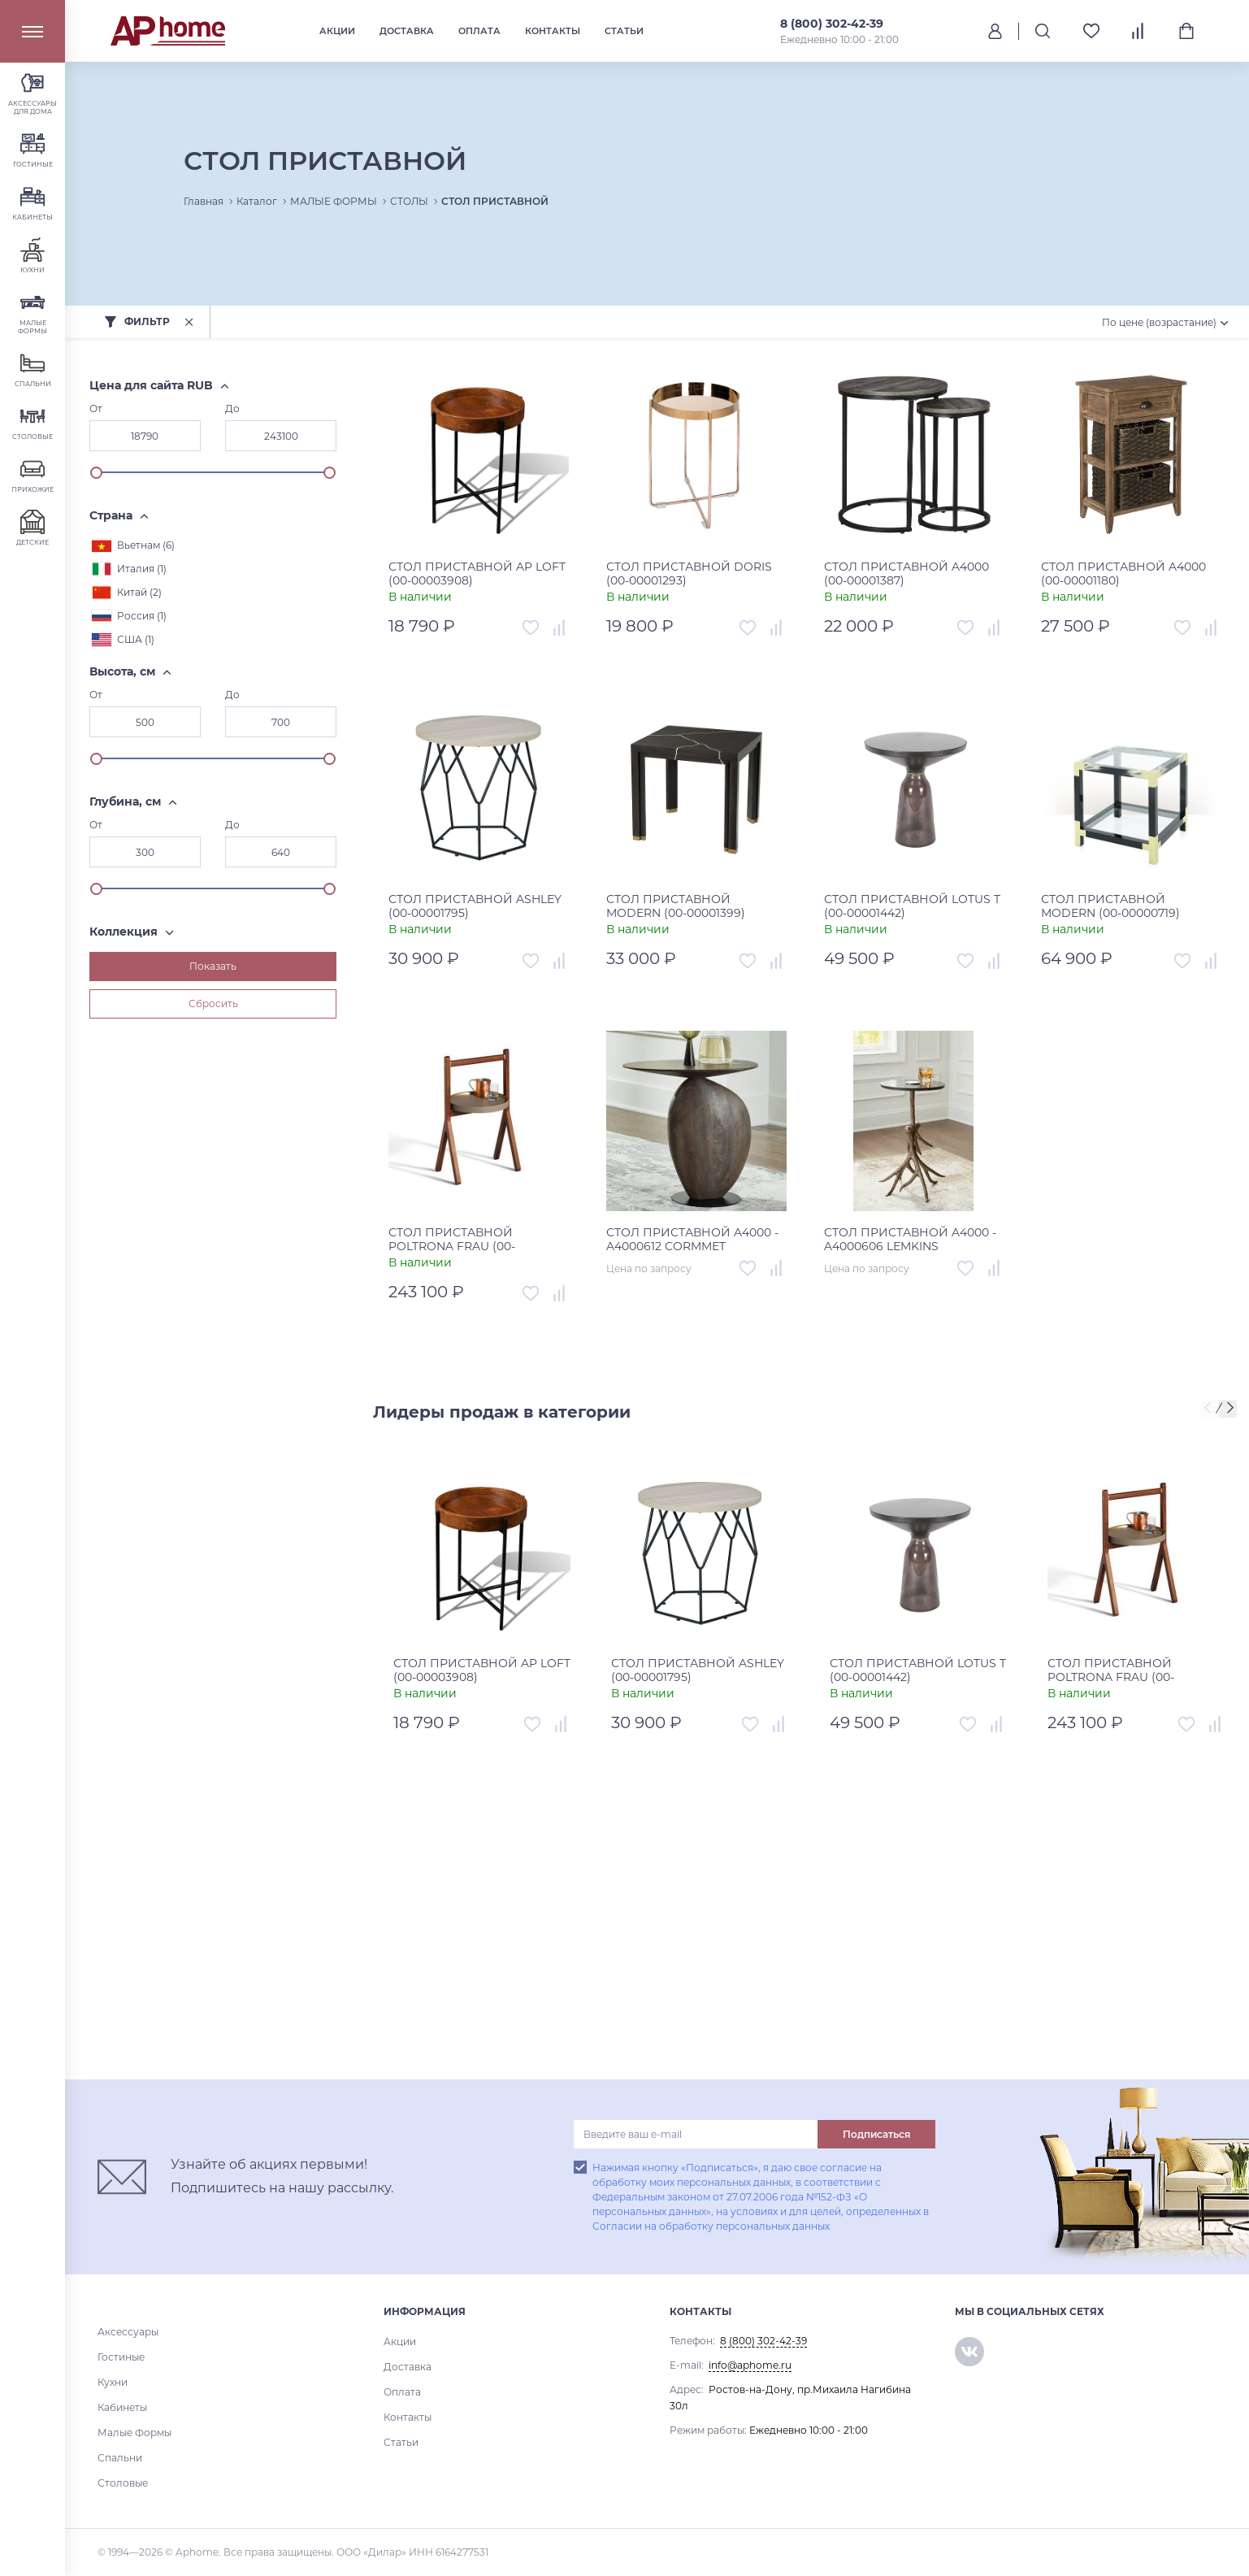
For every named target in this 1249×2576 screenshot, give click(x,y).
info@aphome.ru (750, 2365)
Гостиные (121, 2357)
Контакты (552, 31)
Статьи (624, 31)
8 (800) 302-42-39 (831, 23)
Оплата (479, 31)
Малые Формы (134, 2432)
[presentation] (1210, 1409)
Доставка (406, 31)
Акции (337, 31)
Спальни (120, 2458)
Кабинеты (122, 2407)
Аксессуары (128, 2332)
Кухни (113, 2382)
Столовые (123, 2483)
